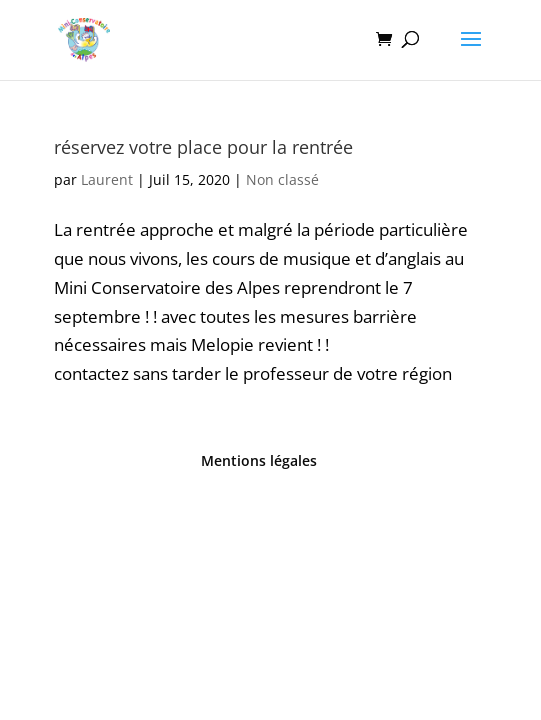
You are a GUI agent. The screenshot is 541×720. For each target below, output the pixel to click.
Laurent (107, 179)
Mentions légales (259, 460)
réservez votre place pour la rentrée (203, 147)
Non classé (282, 179)
